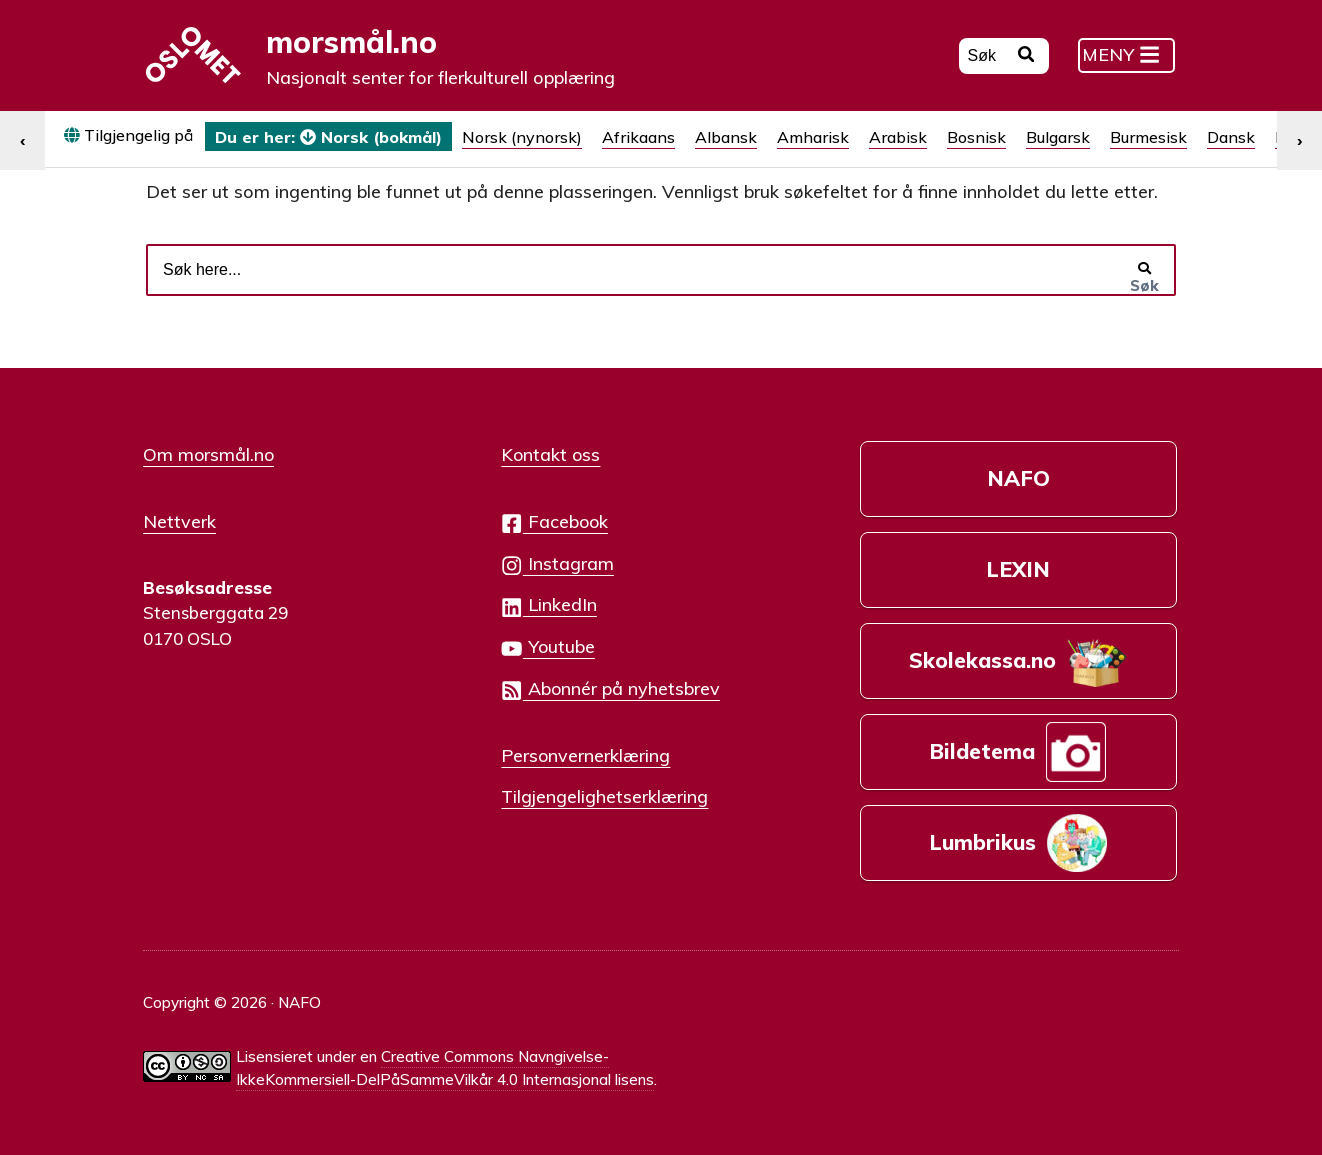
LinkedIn (548, 605)
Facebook (554, 522)
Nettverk (179, 521)
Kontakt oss (550, 454)
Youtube (547, 647)
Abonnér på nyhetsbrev (610, 689)
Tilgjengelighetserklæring (604, 796)
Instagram (557, 564)
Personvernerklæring (585, 755)
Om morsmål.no (208, 454)
